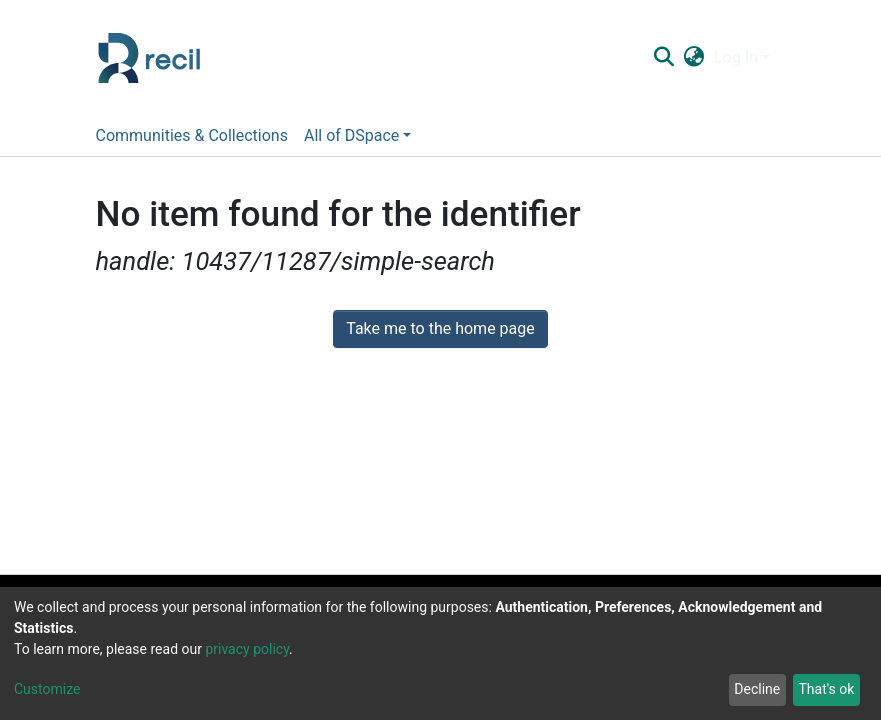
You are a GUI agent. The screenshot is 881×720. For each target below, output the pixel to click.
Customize (47, 689)
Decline (757, 689)
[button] (694, 58)
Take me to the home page (440, 328)
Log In (736, 57)
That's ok (826, 689)
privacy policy (247, 649)
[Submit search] (664, 58)
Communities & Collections (192, 135)
